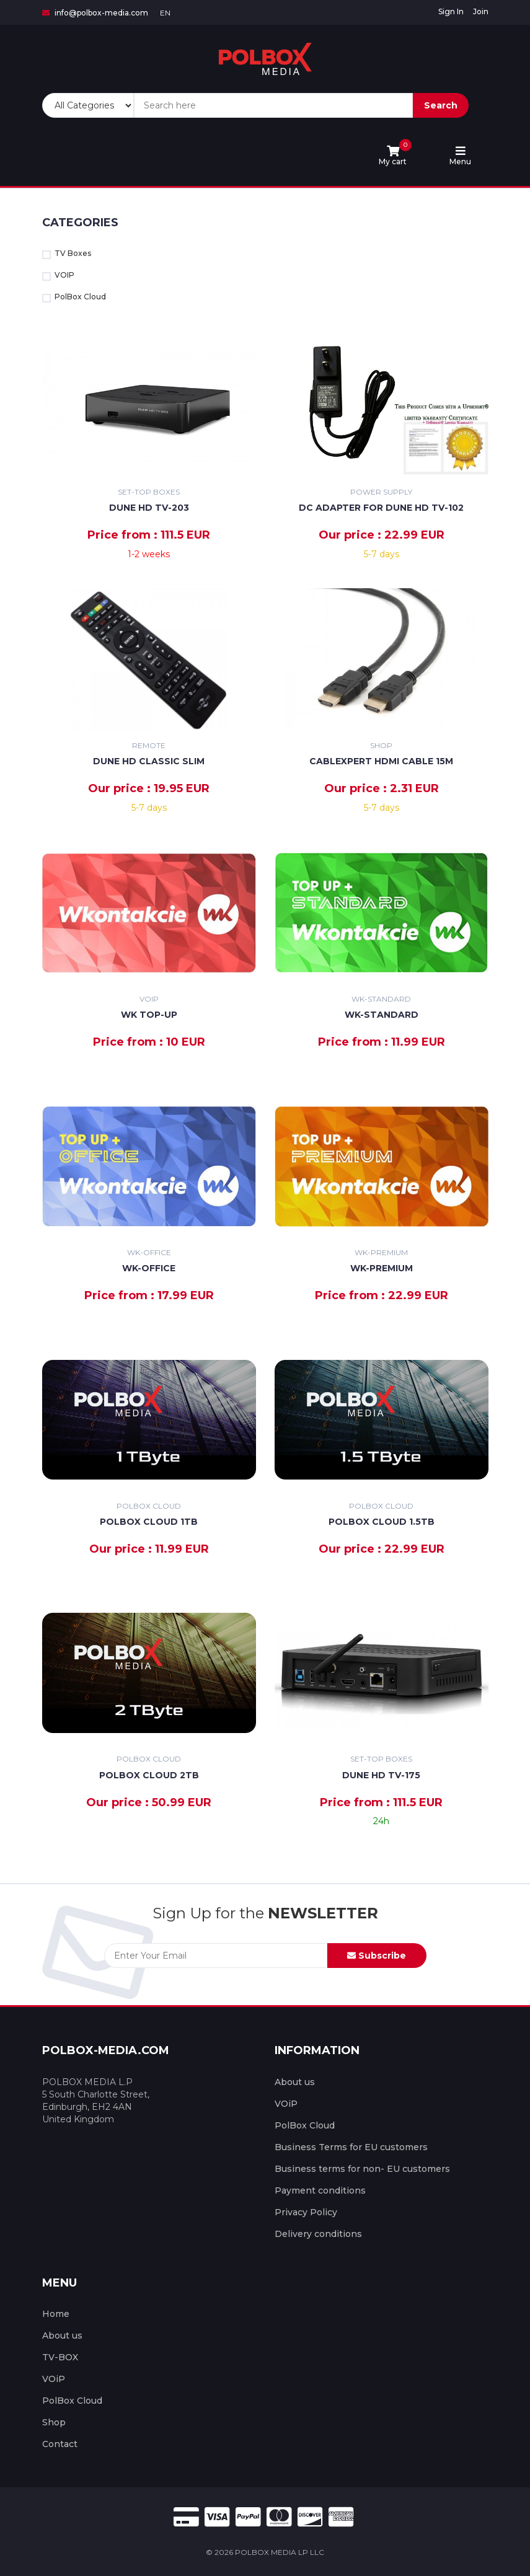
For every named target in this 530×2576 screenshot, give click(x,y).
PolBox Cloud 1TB (149, 1521)
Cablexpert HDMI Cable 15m (381, 761)
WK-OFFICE (148, 1268)
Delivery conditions (318, 2233)
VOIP (58, 275)
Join (480, 11)
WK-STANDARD (381, 1014)
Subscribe (376, 1955)
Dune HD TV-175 (381, 1775)
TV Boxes (66, 254)
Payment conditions (320, 2190)
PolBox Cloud (74, 297)
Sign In (451, 11)
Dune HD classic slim (149, 761)
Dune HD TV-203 (149, 507)
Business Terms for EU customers (351, 2147)
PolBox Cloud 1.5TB (382, 1521)
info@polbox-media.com (95, 12)
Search (440, 105)
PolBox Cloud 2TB (149, 1775)
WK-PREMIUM (381, 1268)
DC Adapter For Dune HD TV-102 (381, 507)
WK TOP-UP (149, 1014)
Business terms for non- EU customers (362, 2168)
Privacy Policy (306, 2212)
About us (295, 2082)
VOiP (286, 2103)
